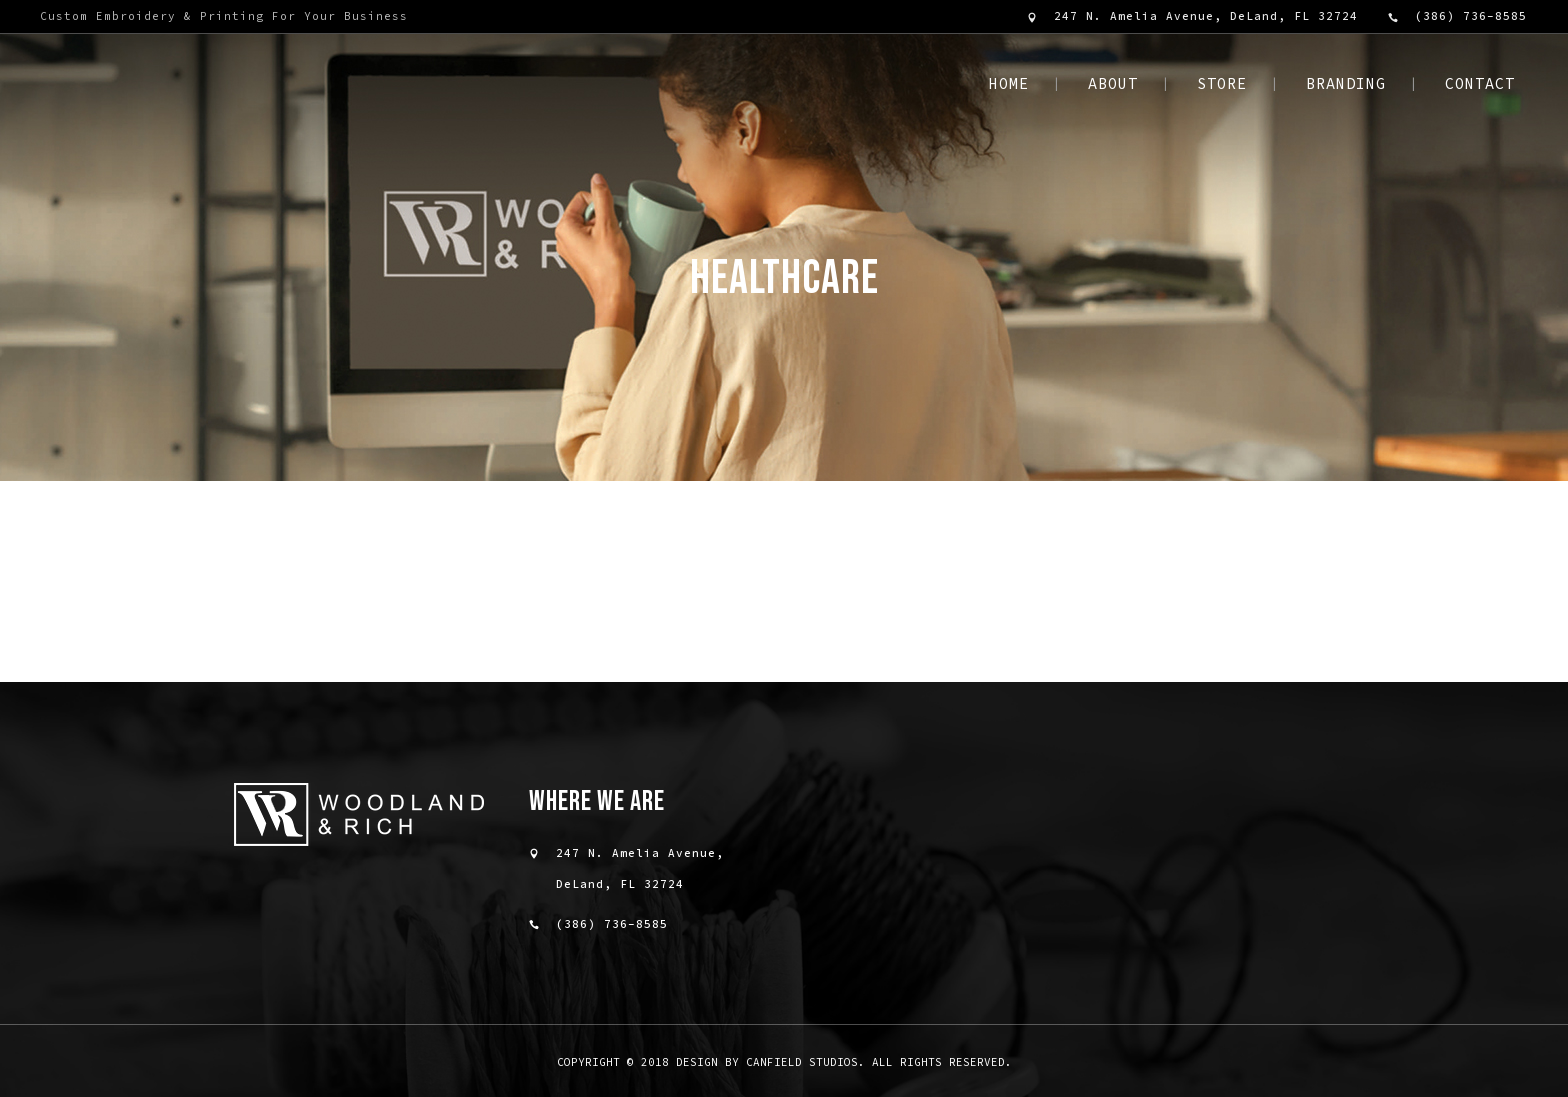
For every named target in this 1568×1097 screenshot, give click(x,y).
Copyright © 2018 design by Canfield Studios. (711, 1062)
